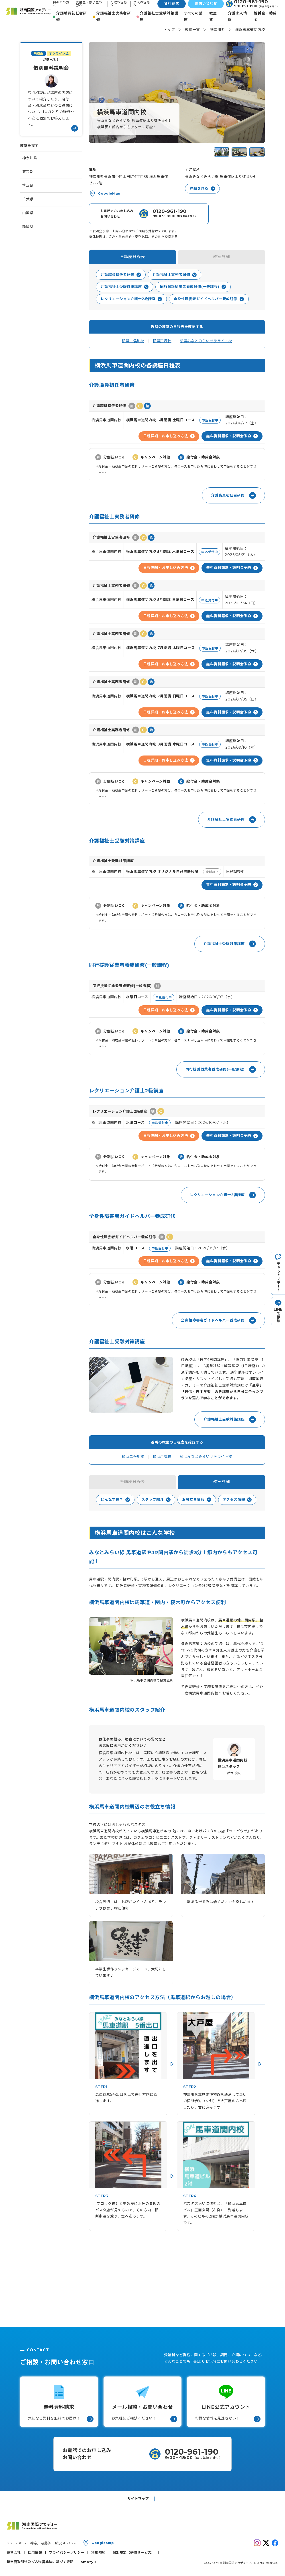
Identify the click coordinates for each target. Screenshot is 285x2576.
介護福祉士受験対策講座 (159, 16)
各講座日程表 (132, 1481)
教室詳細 (221, 256)
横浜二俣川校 (133, 341)
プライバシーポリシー (66, 2552)
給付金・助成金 (265, 16)
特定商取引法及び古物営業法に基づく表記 (40, 2562)
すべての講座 (193, 16)
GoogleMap (109, 193)
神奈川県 (217, 30)
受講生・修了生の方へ (89, 4)
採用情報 (35, 2552)
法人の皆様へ (141, 4)
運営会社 (14, 2552)
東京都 (27, 172)
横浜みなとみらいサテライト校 (206, 341)
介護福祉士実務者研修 (113, 16)
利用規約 (98, 2552)
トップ (169, 30)
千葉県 (27, 199)
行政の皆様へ (118, 4)
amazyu (88, 2562)
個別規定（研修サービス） (134, 2552)
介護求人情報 (237, 16)
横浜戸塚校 (162, 341)
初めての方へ (61, 4)
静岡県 (27, 227)
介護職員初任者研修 (71, 16)
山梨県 (27, 213)
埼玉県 (27, 185)
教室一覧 (215, 16)
